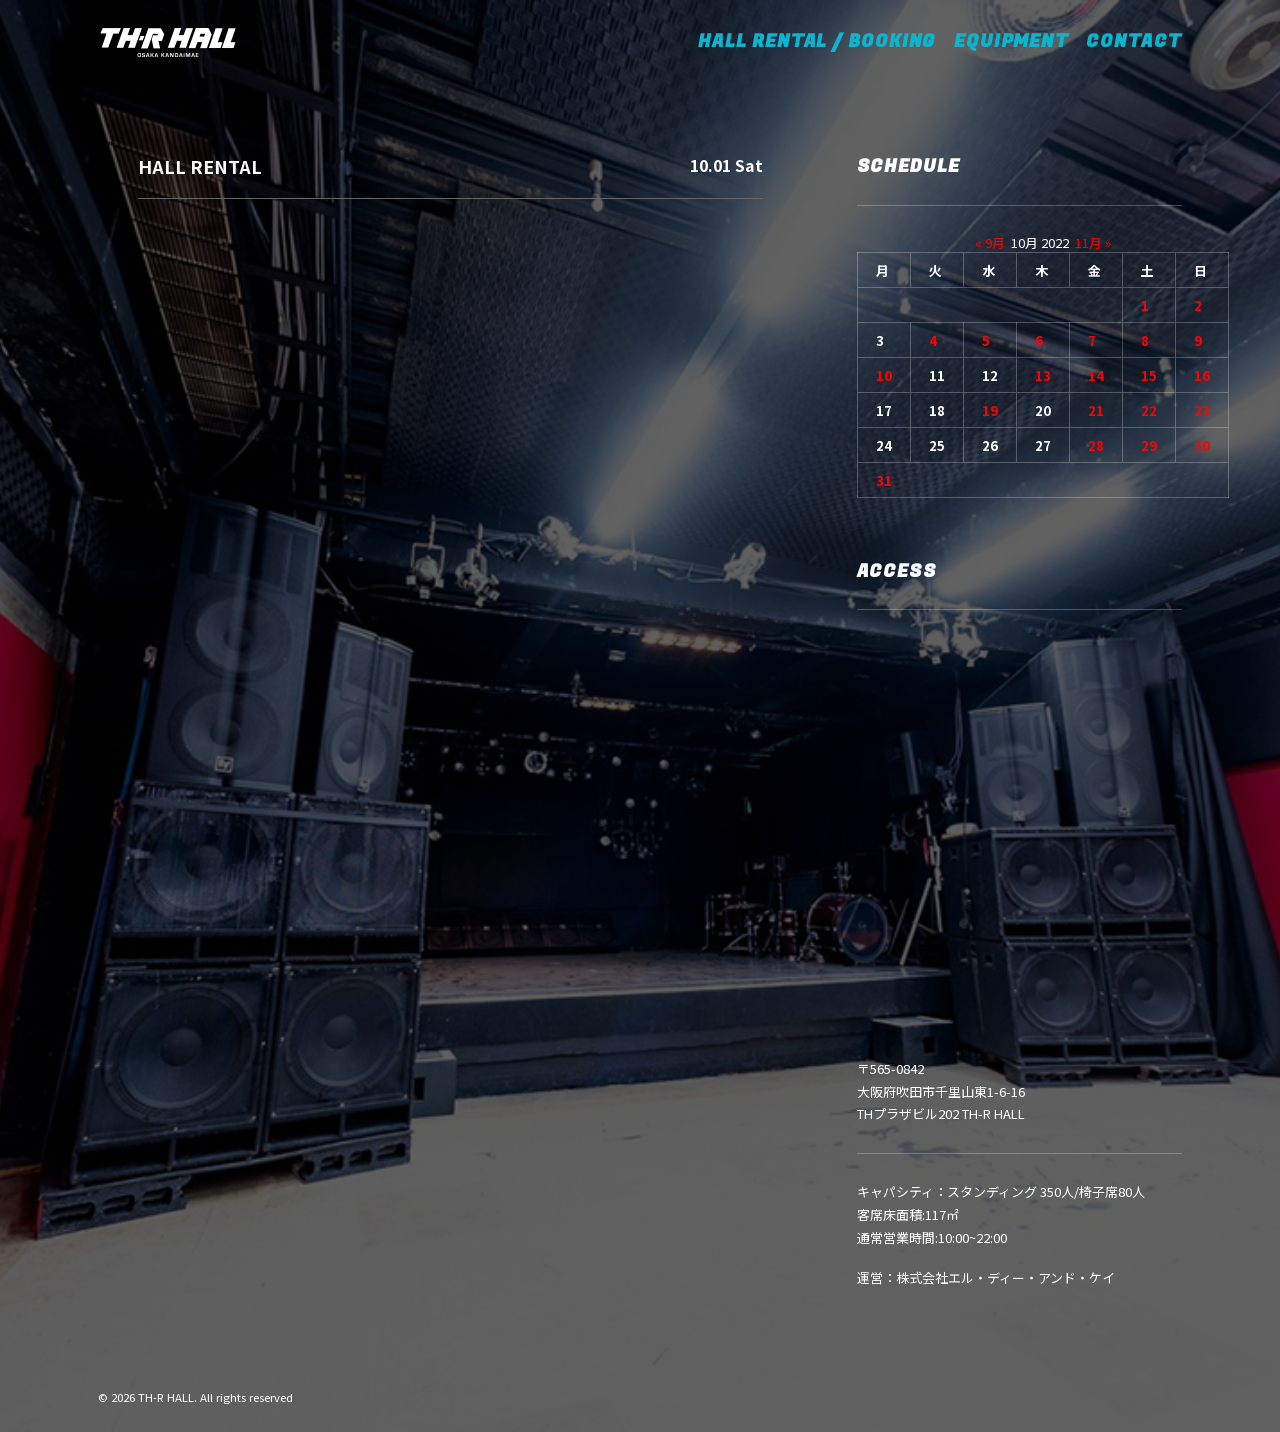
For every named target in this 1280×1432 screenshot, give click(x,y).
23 (1202, 410)
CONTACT (1133, 41)
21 (1096, 410)
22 (1149, 410)
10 (884, 375)
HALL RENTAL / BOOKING (823, 41)
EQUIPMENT (1011, 41)
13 (1043, 375)
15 (1149, 375)
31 (884, 480)
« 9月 (990, 242)
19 (990, 410)
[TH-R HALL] (168, 42)
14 (1096, 375)
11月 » (1093, 242)
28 (1096, 445)
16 (1202, 375)
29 (1149, 445)
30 (1202, 445)
